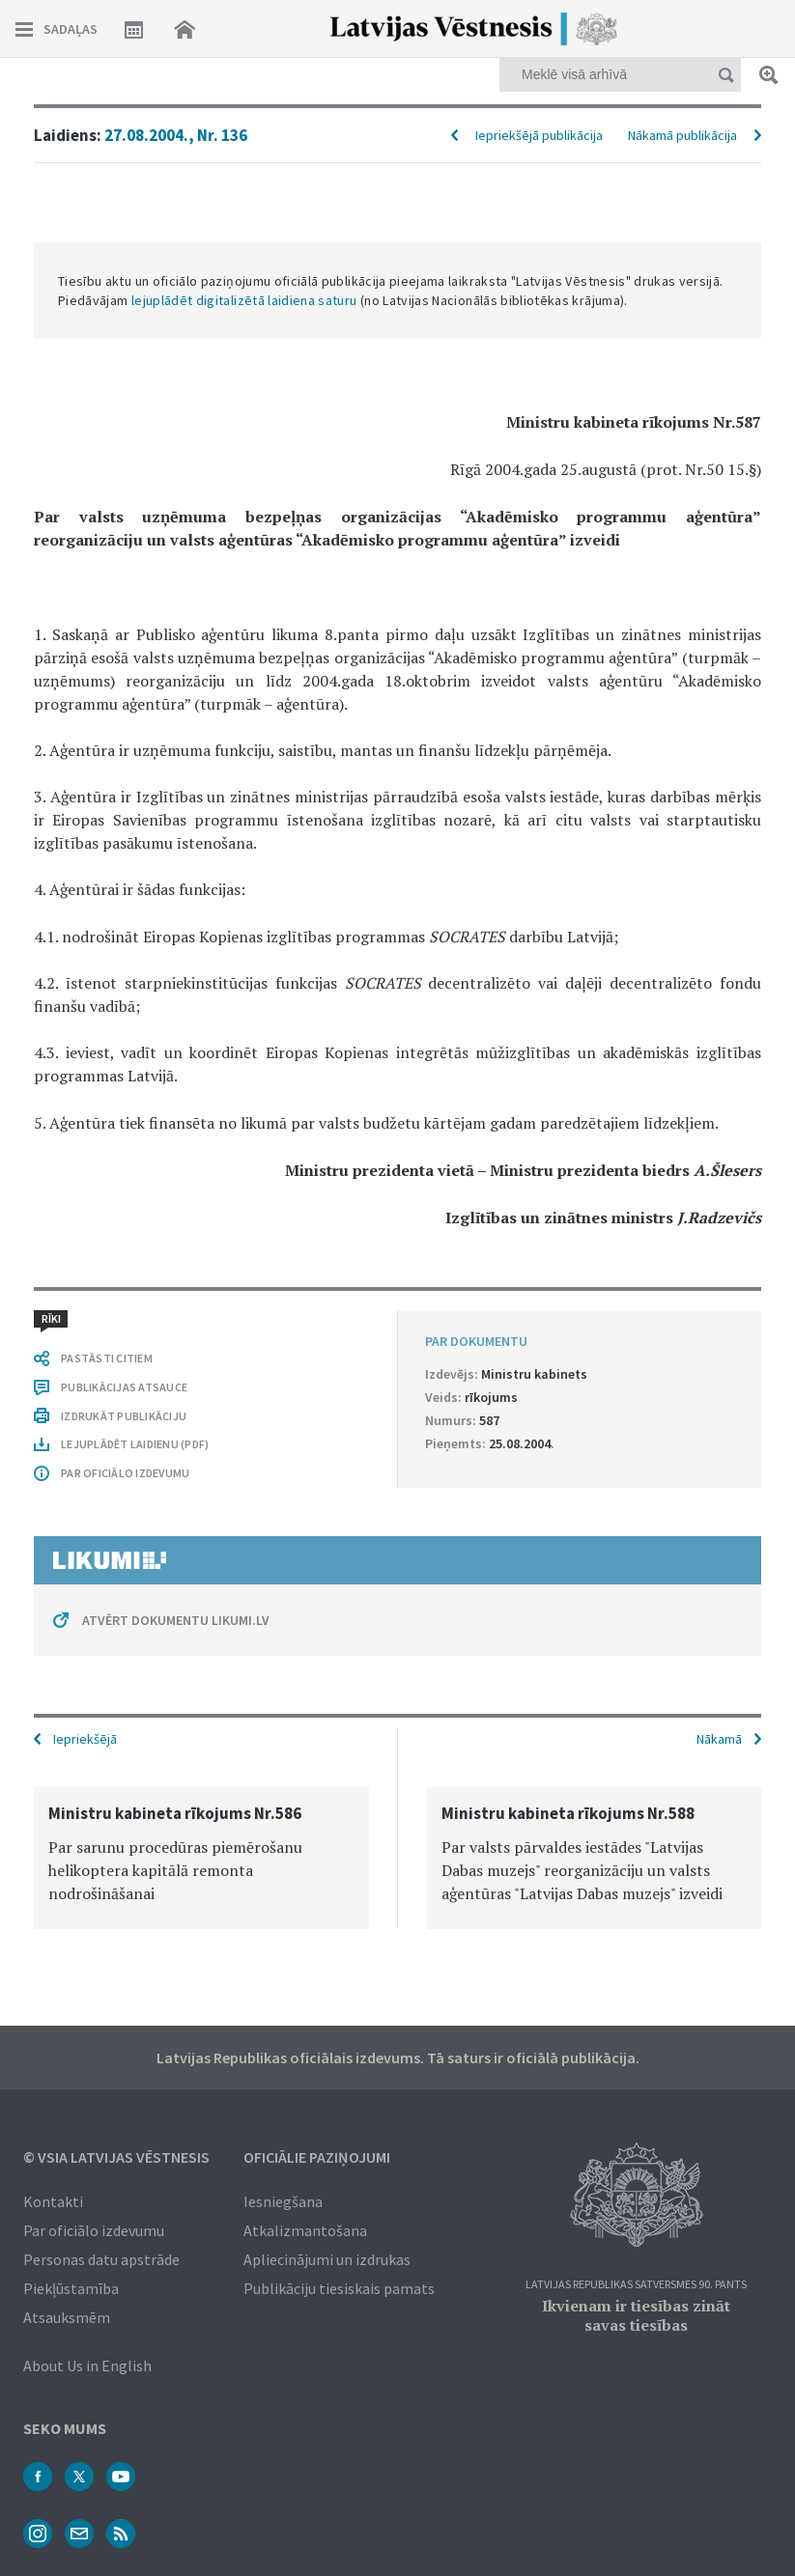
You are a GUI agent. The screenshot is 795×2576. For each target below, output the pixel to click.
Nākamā (719, 1739)
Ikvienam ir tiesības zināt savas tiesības (636, 2315)
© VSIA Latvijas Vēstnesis (116, 2157)
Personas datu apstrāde (101, 2259)
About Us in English (87, 2365)
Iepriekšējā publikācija (539, 135)
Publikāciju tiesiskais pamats (339, 2288)
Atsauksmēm (66, 2317)
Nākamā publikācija (682, 135)
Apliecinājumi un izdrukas (327, 2259)
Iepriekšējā (85, 1739)
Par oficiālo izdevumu (93, 2230)
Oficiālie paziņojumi (316, 2157)
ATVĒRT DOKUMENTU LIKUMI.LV (176, 1620)
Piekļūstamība (71, 2288)
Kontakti (53, 2201)
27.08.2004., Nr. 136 (175, 135)
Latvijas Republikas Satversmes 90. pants (636, 2285)
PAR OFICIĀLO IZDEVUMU (125, 1473)
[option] (201, 1858)
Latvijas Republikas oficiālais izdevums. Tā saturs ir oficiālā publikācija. (397, 2057)
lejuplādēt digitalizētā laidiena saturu (244, 300)
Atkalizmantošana (305, 2230)
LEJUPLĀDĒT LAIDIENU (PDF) (135, 1444)
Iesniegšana (283, 2201)
